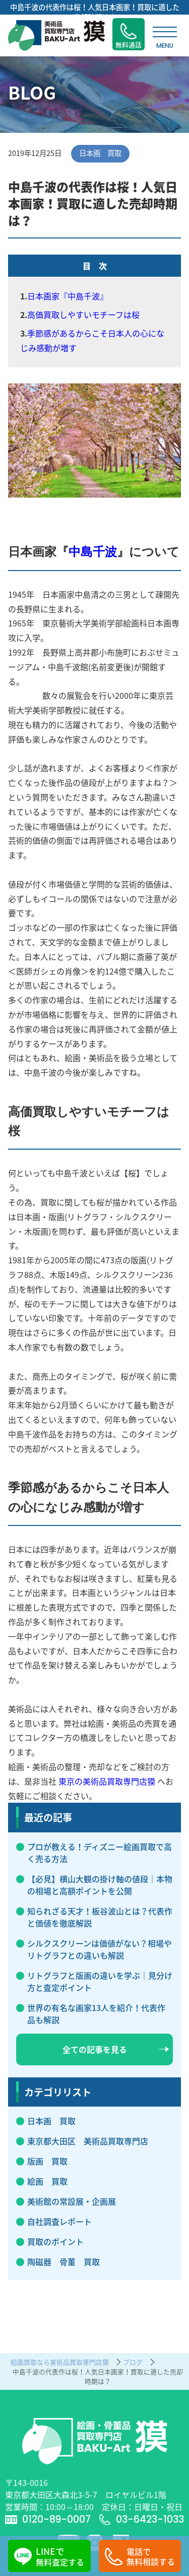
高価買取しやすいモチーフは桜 (83, 314)
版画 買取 (47, 2161)
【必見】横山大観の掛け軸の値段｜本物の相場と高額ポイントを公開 (99, 1885)
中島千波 (93, 551)
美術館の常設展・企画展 (71, 2201)
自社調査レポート (59, 2221)
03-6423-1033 (141, 2519)
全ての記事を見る (115, 2049)
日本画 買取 (51, 2121)
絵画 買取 (47, 2181)
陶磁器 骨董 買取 (63, 2262)
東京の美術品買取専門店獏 (106, 1781)
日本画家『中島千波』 (67, 296)
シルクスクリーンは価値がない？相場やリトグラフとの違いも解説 (99, 1949)
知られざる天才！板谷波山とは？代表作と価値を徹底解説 (99, 1917)
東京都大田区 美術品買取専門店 (87, 2141)
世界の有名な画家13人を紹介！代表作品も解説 (96, 2013)
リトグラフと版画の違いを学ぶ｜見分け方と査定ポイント (99, 1981)
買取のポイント (55, 2241)
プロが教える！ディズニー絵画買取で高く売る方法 (99, 1852)
